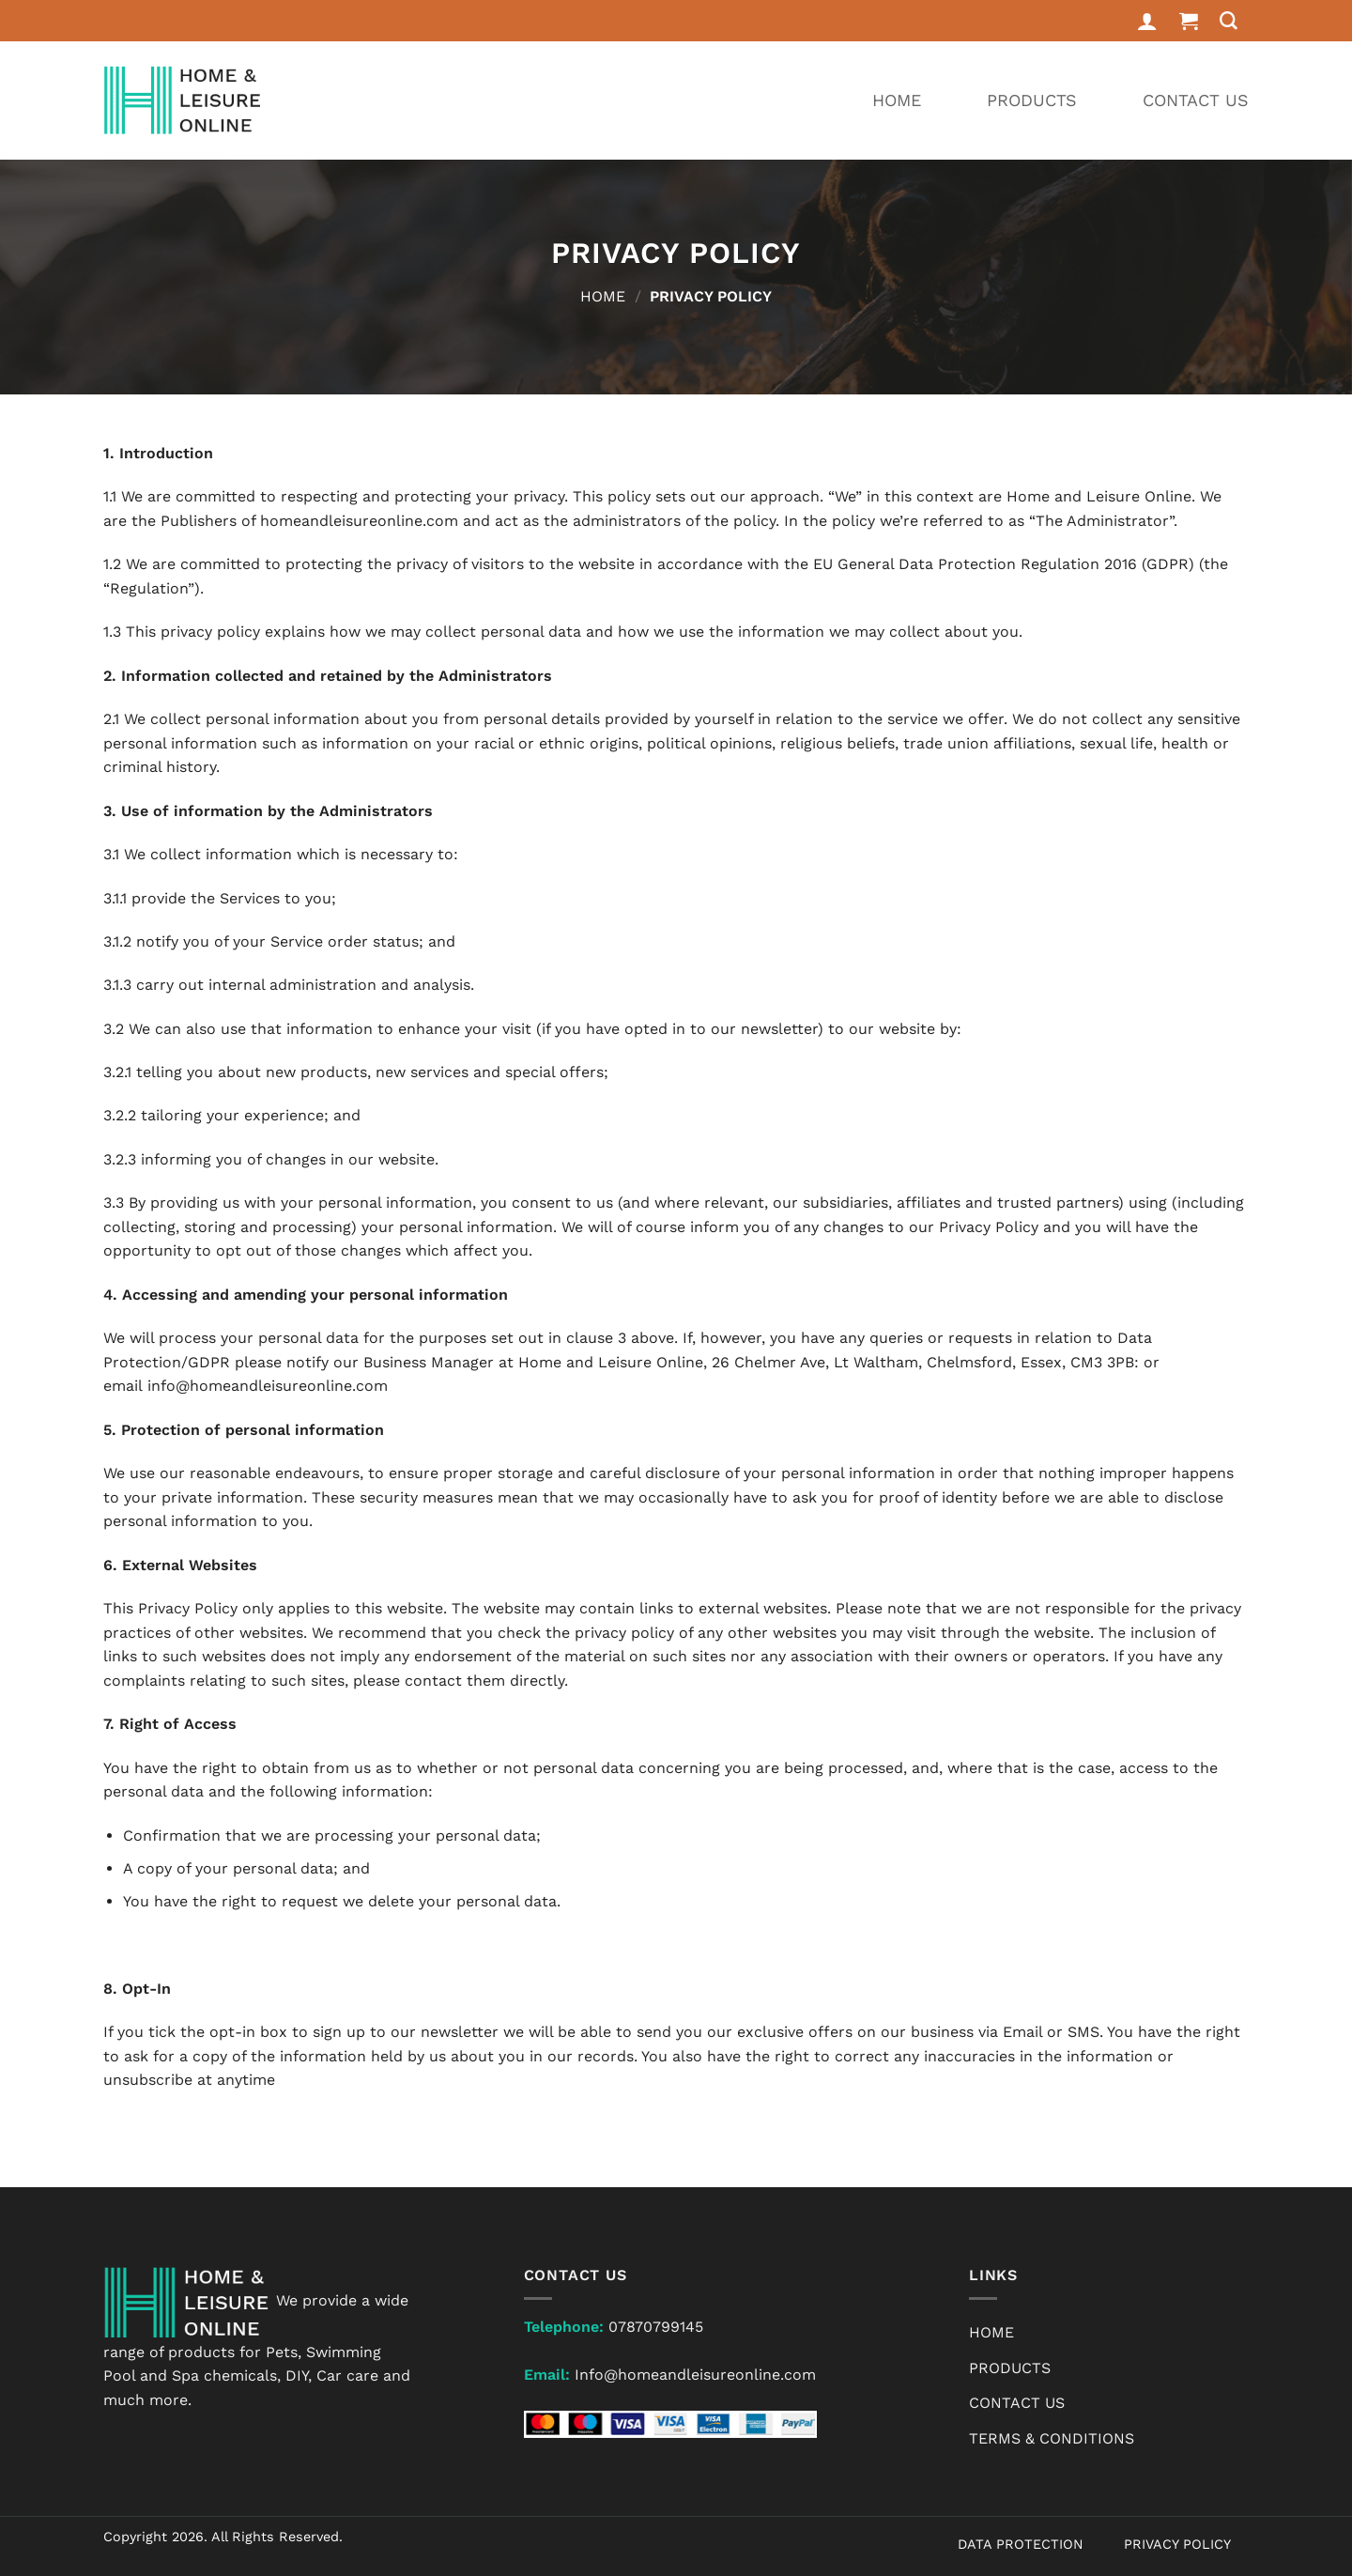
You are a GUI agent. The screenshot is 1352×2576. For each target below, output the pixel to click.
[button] (1189, 21)
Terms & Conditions (1051, 2438)
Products (1032, 100)
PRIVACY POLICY (1177, 2544)
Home (896, 100)
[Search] (1229, 21)
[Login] (1147, 20)
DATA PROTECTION (1020, 2544)
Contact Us (1196, 100)
